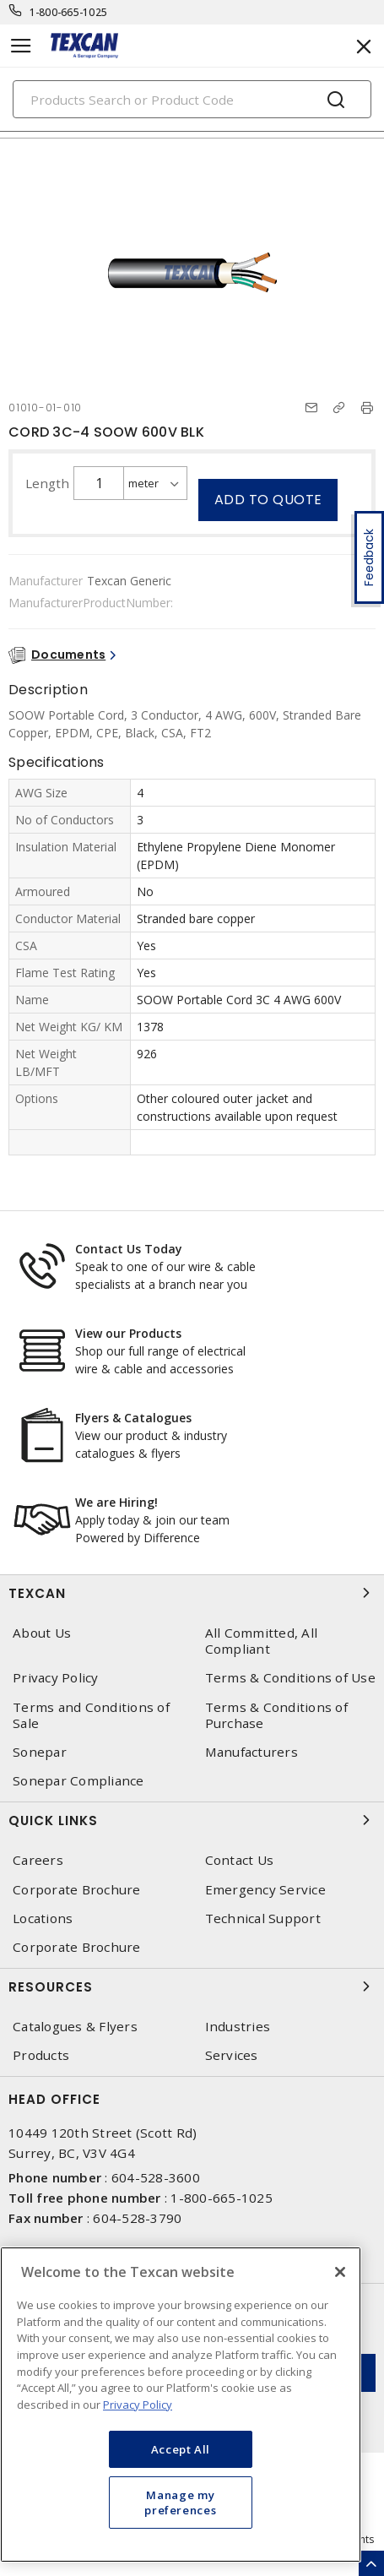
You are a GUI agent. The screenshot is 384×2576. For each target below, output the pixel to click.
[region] (180, 2404)
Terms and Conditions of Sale (91, 1715)
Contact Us (239, 1860)
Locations (43, 1918)
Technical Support (263, 1918)
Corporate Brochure (77, 1890)
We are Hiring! (116, 1502)
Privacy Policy (56, 1678)
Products (41, 2055)
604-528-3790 (137, 2217)
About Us (42, 1633)
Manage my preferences (180, 2502)
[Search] (192, 99)
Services (231, 2055)
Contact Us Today (128, 1249)
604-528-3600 (155, 2177)
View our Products (128, 1333)
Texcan (192, 1593)
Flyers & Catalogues (133, 1418)
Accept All (181, 2449)
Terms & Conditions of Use (290, 1678)
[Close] (340, 2272)
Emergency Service (265, 1890)
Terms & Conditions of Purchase (276, 1715)
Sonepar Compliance (78, 1781)
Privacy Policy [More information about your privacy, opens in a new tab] (137, 2404)
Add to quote (268, 499)
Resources (192, 1986)
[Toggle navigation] (21, 46)
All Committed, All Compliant (261, 1641)
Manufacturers (251, 1752)
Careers (38, 1860)
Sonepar (40, 1752)
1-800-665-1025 (69, 12)
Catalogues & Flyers (75, 2027)
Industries (238, 2027)
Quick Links (192, 1820)
